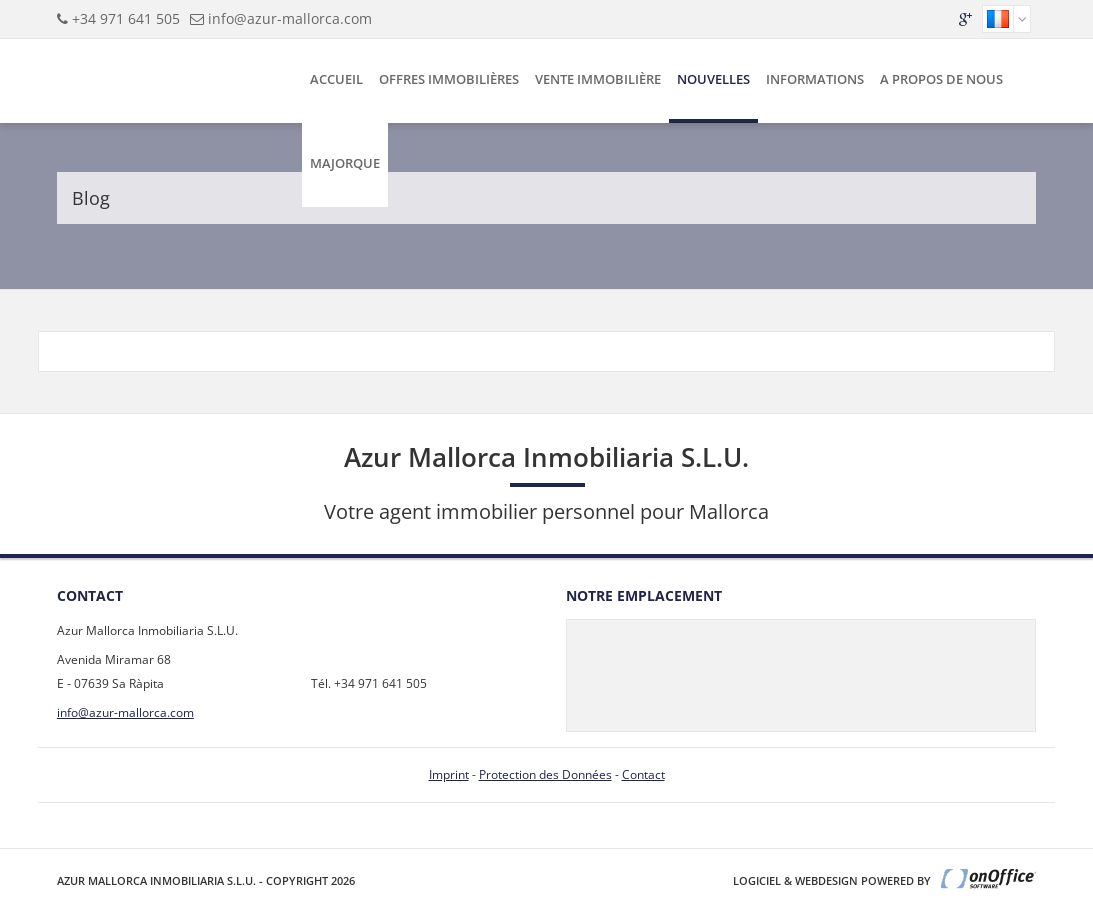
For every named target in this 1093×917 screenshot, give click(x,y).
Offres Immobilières (449, 79)
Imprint (449, 774)
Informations (815, 79)
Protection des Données (545, 774)
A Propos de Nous (941, 79)
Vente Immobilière (598, 79)
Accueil (336, 79)
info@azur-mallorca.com (290, 18)
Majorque (345, 163)
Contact (643, 774)
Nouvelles (713, 79)
